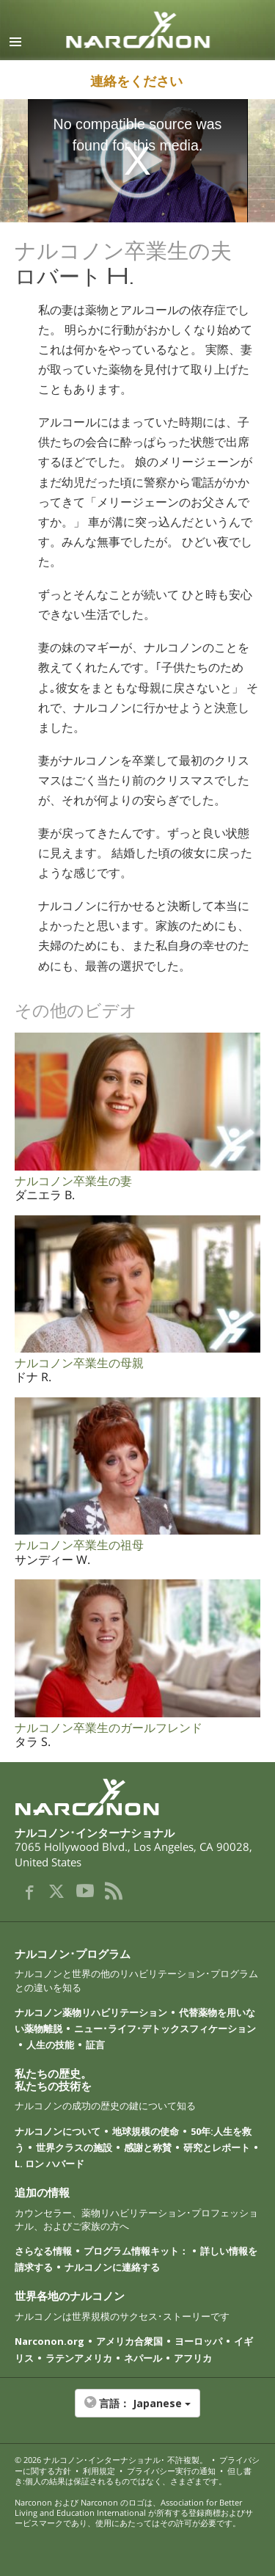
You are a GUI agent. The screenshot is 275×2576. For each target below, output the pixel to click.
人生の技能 (50, 2044)
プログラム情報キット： (136, 2250)
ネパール (143, 2358)
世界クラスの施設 (74, 2147)
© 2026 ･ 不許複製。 (111, 2459)
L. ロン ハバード (49, 2163)
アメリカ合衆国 (129, 2341)
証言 (95, 2044)
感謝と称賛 (148, 2147)
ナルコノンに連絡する (112, 2267)
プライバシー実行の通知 (171, 2470)
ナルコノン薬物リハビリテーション (91, 2012)
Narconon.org (49, 2341)
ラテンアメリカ (78, 2358)
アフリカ (193, 2358)
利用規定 (99, 2470)
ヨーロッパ (198, 2341)
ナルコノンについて (57, 2131)
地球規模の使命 (145, 2131)
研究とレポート (216, 2147)
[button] (137, 2411)
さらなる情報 (43, 2250)
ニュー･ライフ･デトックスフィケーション (165, 2028)
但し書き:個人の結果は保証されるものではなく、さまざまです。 (133, 2475)
